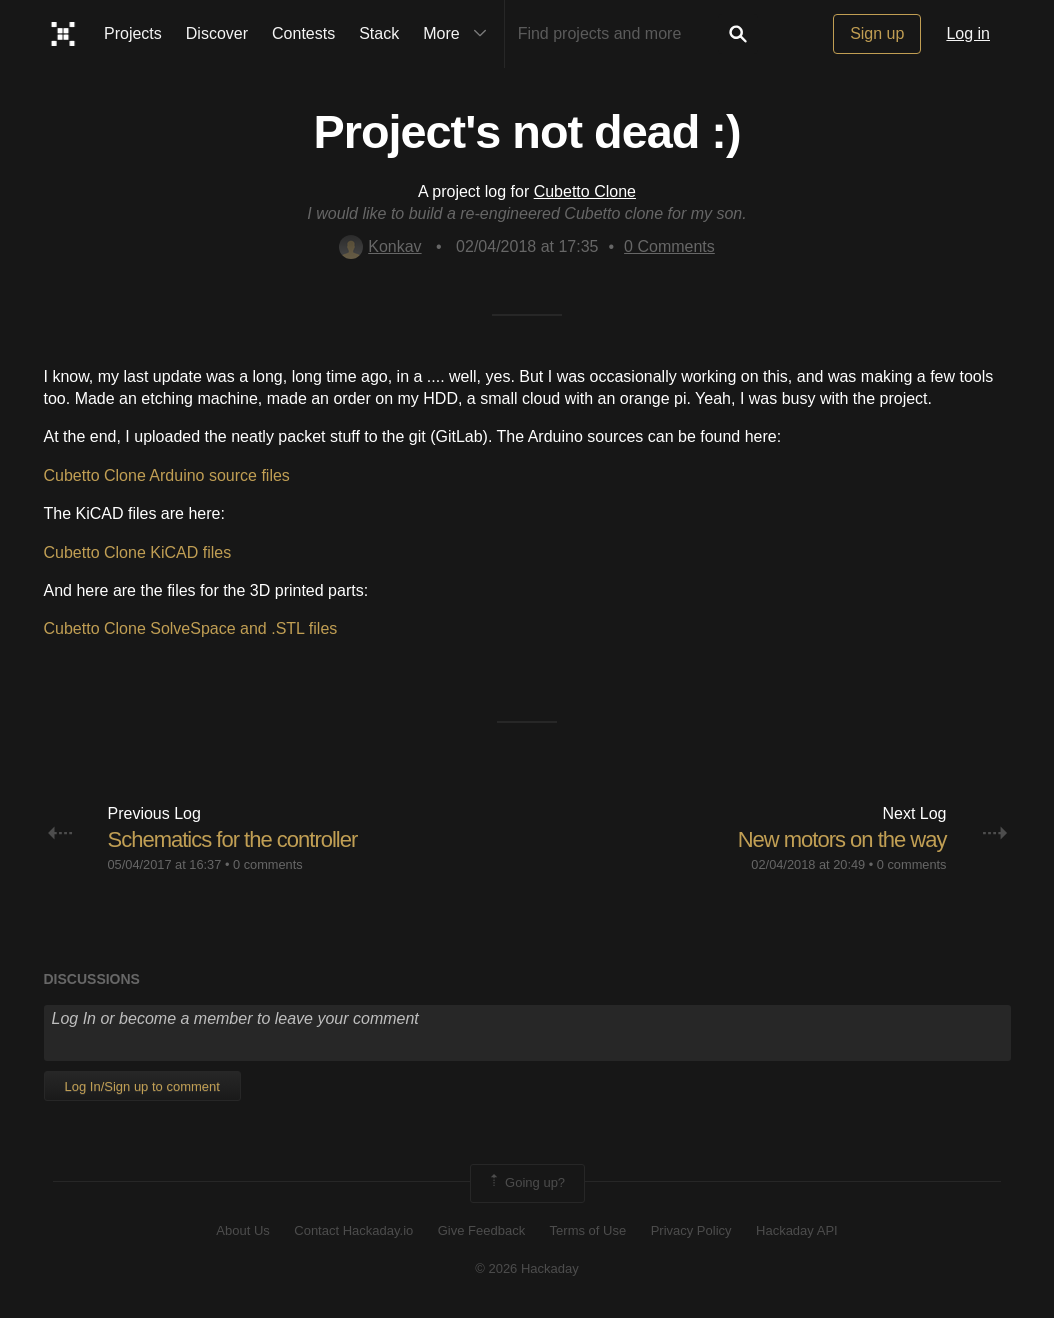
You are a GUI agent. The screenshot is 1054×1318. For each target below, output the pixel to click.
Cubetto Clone (585, 191)
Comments (669, 246)
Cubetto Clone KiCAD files (138, 552)
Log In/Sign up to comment (142, 1086)
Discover (217, 33)
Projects (133, 33)
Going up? (526, 1183)
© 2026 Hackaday (527, 1268)
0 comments (268, 864)
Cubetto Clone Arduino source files (167, 475)
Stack (379, 33)
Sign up (877, 33)
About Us (242, 1230)
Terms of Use (588, 1230)
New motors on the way (842, 839)
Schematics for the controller (233, 839)
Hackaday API (797, 1230)
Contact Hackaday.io (353, 1230)
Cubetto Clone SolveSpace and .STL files (191, 628)
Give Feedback (481, 1230)
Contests (303, 33)
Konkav (380, 246)
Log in (968, 33)
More (459, 34)
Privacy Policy (691, 1230)
